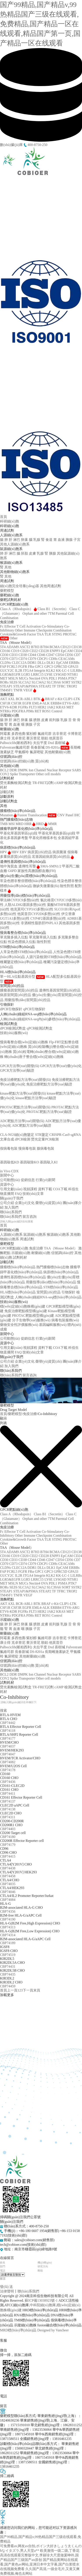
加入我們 (11, 1207)
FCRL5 (12, 666)
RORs (4, 682)
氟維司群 (45, 733)
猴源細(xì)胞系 (58, 1234)
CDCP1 (43, 659)
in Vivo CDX (9, 1171)
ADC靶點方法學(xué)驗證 (31, 1125)
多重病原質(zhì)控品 (16, 856)
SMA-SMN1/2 (51, 866)
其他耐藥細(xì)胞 (58, 752)
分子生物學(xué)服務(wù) (19, 1130)
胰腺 (69, 539)
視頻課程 (30, 1189)
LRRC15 (37, 674)
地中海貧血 (9, 866)
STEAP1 (6, 686)
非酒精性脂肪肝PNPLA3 (40, 923)
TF (54, 686)
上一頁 (12, 2001)
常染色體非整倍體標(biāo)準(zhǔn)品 (28, 881)
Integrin (40, 670)
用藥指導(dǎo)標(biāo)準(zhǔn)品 (51, 1282)
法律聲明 (7, 2291)
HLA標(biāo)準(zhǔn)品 (18, 1292)
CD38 (23, 655)
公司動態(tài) (10, 1180)
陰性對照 (67, 886)
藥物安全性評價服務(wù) (19, 1153)
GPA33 (73, 666)
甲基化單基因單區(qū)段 (19, 833)
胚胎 (25, 553)
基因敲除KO (29, 1162)
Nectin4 (35, 678)
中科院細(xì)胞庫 (43, 2305)
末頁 (36, 2001)
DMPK (23, 770)
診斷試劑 (7, 792)
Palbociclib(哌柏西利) (16, 743)
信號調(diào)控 (62, 1253)
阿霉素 (5, 733)
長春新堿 (38, 747)
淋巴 (17, 539)
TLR (48, 634)
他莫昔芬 (56, 738)
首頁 (3, 517)
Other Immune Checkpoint (34, 630)
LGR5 (26, 674)
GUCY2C (7, 670)
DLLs (41, 662)
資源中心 (7, 1184)
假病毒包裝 (8, 1148)
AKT (4, 699)
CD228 (44, 651)
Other (13, 638)
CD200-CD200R (12, 1831)
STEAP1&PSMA (26, 686)
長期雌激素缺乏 (57, 1652)
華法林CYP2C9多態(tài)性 (20, 900)
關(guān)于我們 (11, 1198)
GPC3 (49, 666)
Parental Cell (65, 613)
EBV (24, 852)
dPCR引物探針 (11, 1009)
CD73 (13, 659)
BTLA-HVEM (10, 1725)
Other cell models (48, 774)
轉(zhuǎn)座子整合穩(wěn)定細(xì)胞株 (34, 1057)
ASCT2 (25, 647)
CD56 (69, 655)
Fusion (22, 815)
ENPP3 (55, 651)
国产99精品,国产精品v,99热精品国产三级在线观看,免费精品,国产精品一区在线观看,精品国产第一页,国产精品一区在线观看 (40, 24)
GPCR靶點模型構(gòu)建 (19, 1061)
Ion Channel (38, 770)
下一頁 (28, 2001)
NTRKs (6, 711)
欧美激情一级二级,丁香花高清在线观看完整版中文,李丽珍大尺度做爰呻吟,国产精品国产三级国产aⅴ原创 (39, 2555)
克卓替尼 (18, 738)
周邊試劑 (27, 1239)
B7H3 (35, 647)
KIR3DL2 (7, 1989)
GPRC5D (61, 666)
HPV (5, 852)
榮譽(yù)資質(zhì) (48, 1203)
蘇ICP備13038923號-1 (41, 2300)
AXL (12, 699)
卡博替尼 (74, 733)
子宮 (76, 539)
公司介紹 (7, 1203)
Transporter (27, 774)
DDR (13, 770)
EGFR (27, 703)
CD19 (15, 651)
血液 (62, 539)
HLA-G (5, 1914)
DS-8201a (57, 747)
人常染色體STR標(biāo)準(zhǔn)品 (26, 952)
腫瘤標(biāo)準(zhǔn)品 (17, 1267)
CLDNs (6, 662)
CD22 (34, 651)
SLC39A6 (54, 682)
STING (57, 634)
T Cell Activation (29, 626)
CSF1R (5, 703)
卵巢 (25, 539)
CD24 (78, 651)
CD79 (32, 659)
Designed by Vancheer (53, 2330)
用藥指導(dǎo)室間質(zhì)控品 (27, 1000)
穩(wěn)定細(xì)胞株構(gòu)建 (22, 1037)
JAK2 (51, 707)
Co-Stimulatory (53, 626)
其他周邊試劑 (50, 586)
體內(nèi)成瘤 (10, 1167)
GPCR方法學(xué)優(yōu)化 (61, 1066)
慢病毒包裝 (27, 1148)
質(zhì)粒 (42, 761)
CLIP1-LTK (71, 699)
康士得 (5, 738)
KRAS (61, 707)
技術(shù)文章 (33, 1193)
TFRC (61, 686)
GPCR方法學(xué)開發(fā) (19, 1066)
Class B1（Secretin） (54, 609)
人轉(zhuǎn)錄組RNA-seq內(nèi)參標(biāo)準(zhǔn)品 (40, 1019)
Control (57, 711)
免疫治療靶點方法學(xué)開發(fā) (25, 1079)
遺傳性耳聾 (29, 866)
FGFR (23, 666)
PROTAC (70, 1539)
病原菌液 (59, 852)
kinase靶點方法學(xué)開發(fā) (23, 1093)
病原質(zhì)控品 (40, 852)
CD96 (4, 1859)
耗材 (3, 787)
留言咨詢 (30, 1216)
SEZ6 (13, 682)
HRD (41, 824)
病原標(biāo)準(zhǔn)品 (61, 1272)
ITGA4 (28, 670)
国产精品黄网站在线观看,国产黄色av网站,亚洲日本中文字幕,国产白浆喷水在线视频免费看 (39, 2564)
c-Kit (59, 699)
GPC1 (39, 666)
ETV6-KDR (9, 707)
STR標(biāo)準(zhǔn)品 (60, 1287)
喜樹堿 (62, 743)
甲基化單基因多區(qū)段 (57, 833)
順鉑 (45, 738)
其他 (7, 567)
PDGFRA (19, 711)
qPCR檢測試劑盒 (39, 1028)
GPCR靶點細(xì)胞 (14, 1248)
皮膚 (33, 553)
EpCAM (67, 651)
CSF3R (16, 703)
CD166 (5, 651)
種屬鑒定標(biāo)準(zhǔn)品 (21, 962)
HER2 (42, 707)
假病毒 (72, 852)
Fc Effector (8, 626)
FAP (3, 666)
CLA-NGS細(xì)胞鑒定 (17, 1135)
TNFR (18, 690)
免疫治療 (36, 1248)
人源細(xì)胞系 (11, 1234)
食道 (49, 539)
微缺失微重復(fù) (46, 886)
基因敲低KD (9, 1162)
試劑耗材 (20, 1257)
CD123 (66, 647)
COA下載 (60, 1189)
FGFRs (23, 707)
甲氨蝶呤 (22, 752)
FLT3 (33, 707)
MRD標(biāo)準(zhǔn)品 (18, 2330)
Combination (9, 618)
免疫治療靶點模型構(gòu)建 (21, 1075)
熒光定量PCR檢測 (45, 1139)
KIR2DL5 (7, 1969)
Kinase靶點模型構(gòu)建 (19, 1089)
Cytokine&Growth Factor (18, 634)
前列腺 (54, 720)
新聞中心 (7, 1175)
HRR (29, 824)
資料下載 (45, 1189)
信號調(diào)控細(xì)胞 (17, 761)
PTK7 (72, 678)
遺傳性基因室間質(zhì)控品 (59, 990)
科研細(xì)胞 (9, 521)
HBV (16, 852)
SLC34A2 (39, 682)
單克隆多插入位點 (14, 937)
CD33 (13, 655)
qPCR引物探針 (34, 1009)
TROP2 (71, 686)
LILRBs (76, 670)
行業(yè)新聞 (45, 1180)
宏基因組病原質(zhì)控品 (53, 856)
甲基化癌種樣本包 (43, 838)
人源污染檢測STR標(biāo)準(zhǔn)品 (54, 957)
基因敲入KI (49, 1162)
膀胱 (37, 720)
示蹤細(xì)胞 (20, 1253)
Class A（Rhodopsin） (18, 609)
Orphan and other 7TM (39, 613)
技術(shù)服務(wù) (14, 1033)
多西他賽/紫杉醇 (24, 733)
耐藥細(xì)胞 (40, 1253)
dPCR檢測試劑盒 (13, 1028)
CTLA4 (5, 1871)
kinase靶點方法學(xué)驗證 (36, 1098)
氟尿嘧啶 (37, 752)
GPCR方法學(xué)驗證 (17, 1070)
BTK (38, 699)
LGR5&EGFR (10, 674)
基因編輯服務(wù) (14, 1157)
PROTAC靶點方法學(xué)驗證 (49, 1112)
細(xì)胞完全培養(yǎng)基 (20, 586)
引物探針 (68, 1292)
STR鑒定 (41, 1135)
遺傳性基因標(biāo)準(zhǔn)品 (23, 1277)
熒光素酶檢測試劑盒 (16, 783)
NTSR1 (72, 674)
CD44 (32, 655)
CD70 (4, 659)
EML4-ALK (41, 703)
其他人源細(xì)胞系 (15, 544)
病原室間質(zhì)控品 (16, 995)
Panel (70, 815)
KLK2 (51, 670)
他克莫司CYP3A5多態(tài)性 (32, 909)
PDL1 (53, 678)
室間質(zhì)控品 (49, 1292)
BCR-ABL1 (24, 699)
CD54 (60, 655)
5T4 (3, 647)
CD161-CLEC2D (12, 1796)
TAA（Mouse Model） (60, 1248)
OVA (45, 678)
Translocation (42, 815)
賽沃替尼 (33, 738)
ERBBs (74, 662)
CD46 (41, 655)
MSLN (13, 678)
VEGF (29, 690)
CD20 (24, 651)
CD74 (23, 659)
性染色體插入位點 (22, 942)
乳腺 (37, 539)
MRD (20, 824)
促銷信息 (28, 1180)
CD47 (50, 655)
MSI (12, 824)
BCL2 (4, 770)
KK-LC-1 (63, 670)
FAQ (18, 1193)
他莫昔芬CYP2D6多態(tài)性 (39, 914)
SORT (66, 682)
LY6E (49, 674)
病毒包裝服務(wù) (14, 1144)
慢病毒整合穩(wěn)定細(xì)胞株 (24, 1042)
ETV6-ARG (70, 703)
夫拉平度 (40, 743)
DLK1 (51, 662)
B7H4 (44, 647)
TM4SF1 (7, 690)
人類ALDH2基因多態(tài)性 (25, 905)
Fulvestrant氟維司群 (15, 747)
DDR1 (32, 662)
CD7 (77, 655)
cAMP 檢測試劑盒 (68, 783)
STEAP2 (45, 686)
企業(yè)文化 (25, 1203)
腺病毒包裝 (45, 1148)
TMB (4, 824)
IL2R (19, 670)
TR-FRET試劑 (43, 783)
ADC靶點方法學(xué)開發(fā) (22, 1121)
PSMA (63, 678)
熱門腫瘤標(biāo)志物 (52, 1267)
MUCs (24, 678)
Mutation (8, 815)
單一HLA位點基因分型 (22, 976)
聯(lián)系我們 (11, 1212)
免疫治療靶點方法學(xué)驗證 (49, 1084)
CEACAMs (66, 659)
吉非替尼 (59, 733)
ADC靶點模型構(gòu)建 (18, 1116)
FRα (31, 666)
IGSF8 (4, 1957)
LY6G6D (60, 674)
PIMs (30, 711)
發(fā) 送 (6, 2287)
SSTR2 (76, 682)
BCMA (54, 647)
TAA (40, 634)
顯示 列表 (3, 1421)
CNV (61, 815)
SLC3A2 (25, 682)
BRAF (50, 699)
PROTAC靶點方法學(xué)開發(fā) (25, 1107)
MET (4, 678)
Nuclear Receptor (59, 770)
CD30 (4, 655)
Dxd (51, 743)
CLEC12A (20, 662)
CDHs (53, 659)
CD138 (77, 647)
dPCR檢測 (22, 1139)
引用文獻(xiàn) (11, 1189)
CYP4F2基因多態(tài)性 (48, 918)
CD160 (5, 1784)
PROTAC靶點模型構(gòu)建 (21, 1102)
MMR (52, 824)
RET (38, 711)
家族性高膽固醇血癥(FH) (36, 871)
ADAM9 (12, 647)
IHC (77, 815)
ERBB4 (56, 703)
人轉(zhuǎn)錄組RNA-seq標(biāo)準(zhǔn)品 (48, 1297)
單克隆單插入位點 (43, 937)
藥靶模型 (7, 590)
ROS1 (47, 711)
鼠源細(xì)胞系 (34, 1234)
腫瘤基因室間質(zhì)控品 (19, 990)
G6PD (12, 871)
